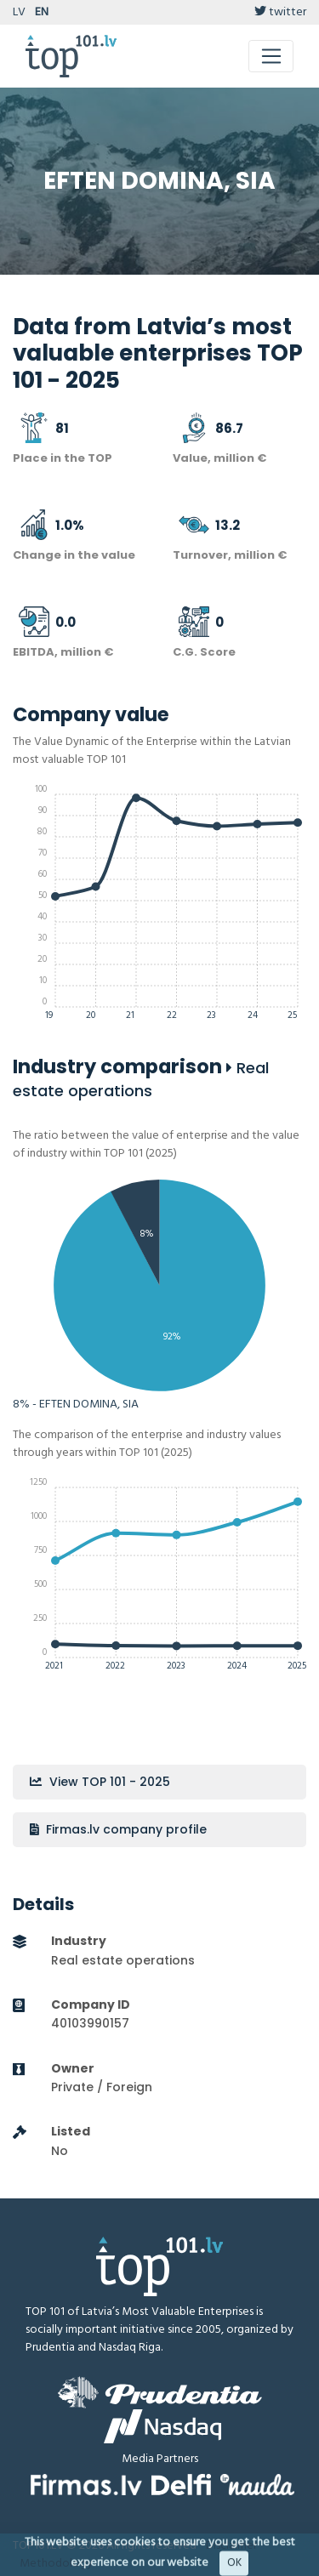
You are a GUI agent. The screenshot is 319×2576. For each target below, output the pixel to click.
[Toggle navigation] (270, 56)
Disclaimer (231, 2546)
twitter (280, 12)
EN (41, 12)
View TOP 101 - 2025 (100, 1781)
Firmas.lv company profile (118, 1829)
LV (19, 12)
